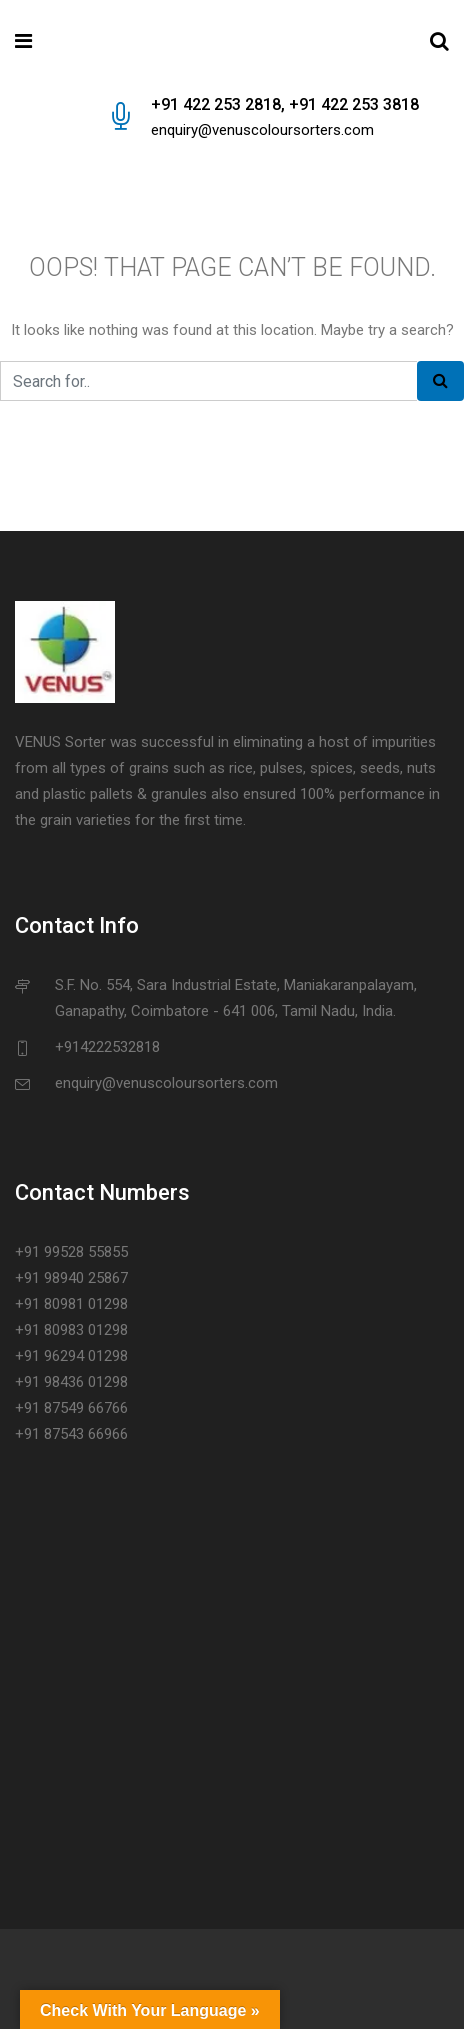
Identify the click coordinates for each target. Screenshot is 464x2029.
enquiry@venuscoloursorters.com (262, 130)
